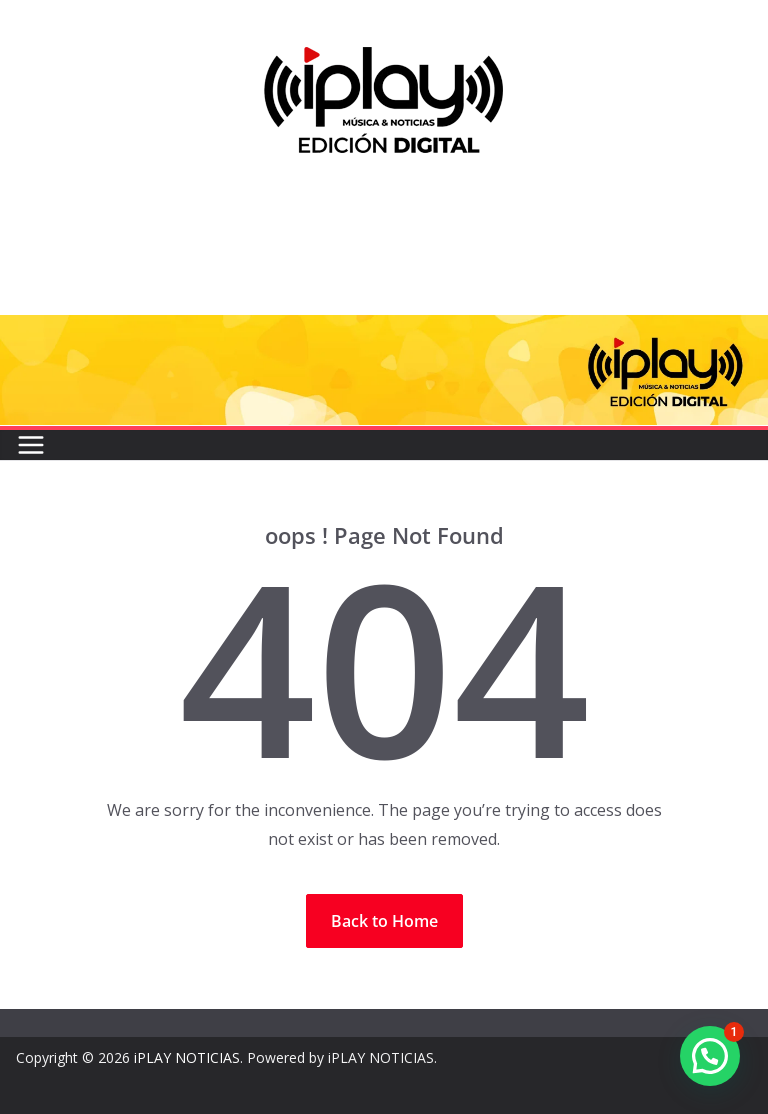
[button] (710, 1056)
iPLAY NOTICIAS (187, 1057)
